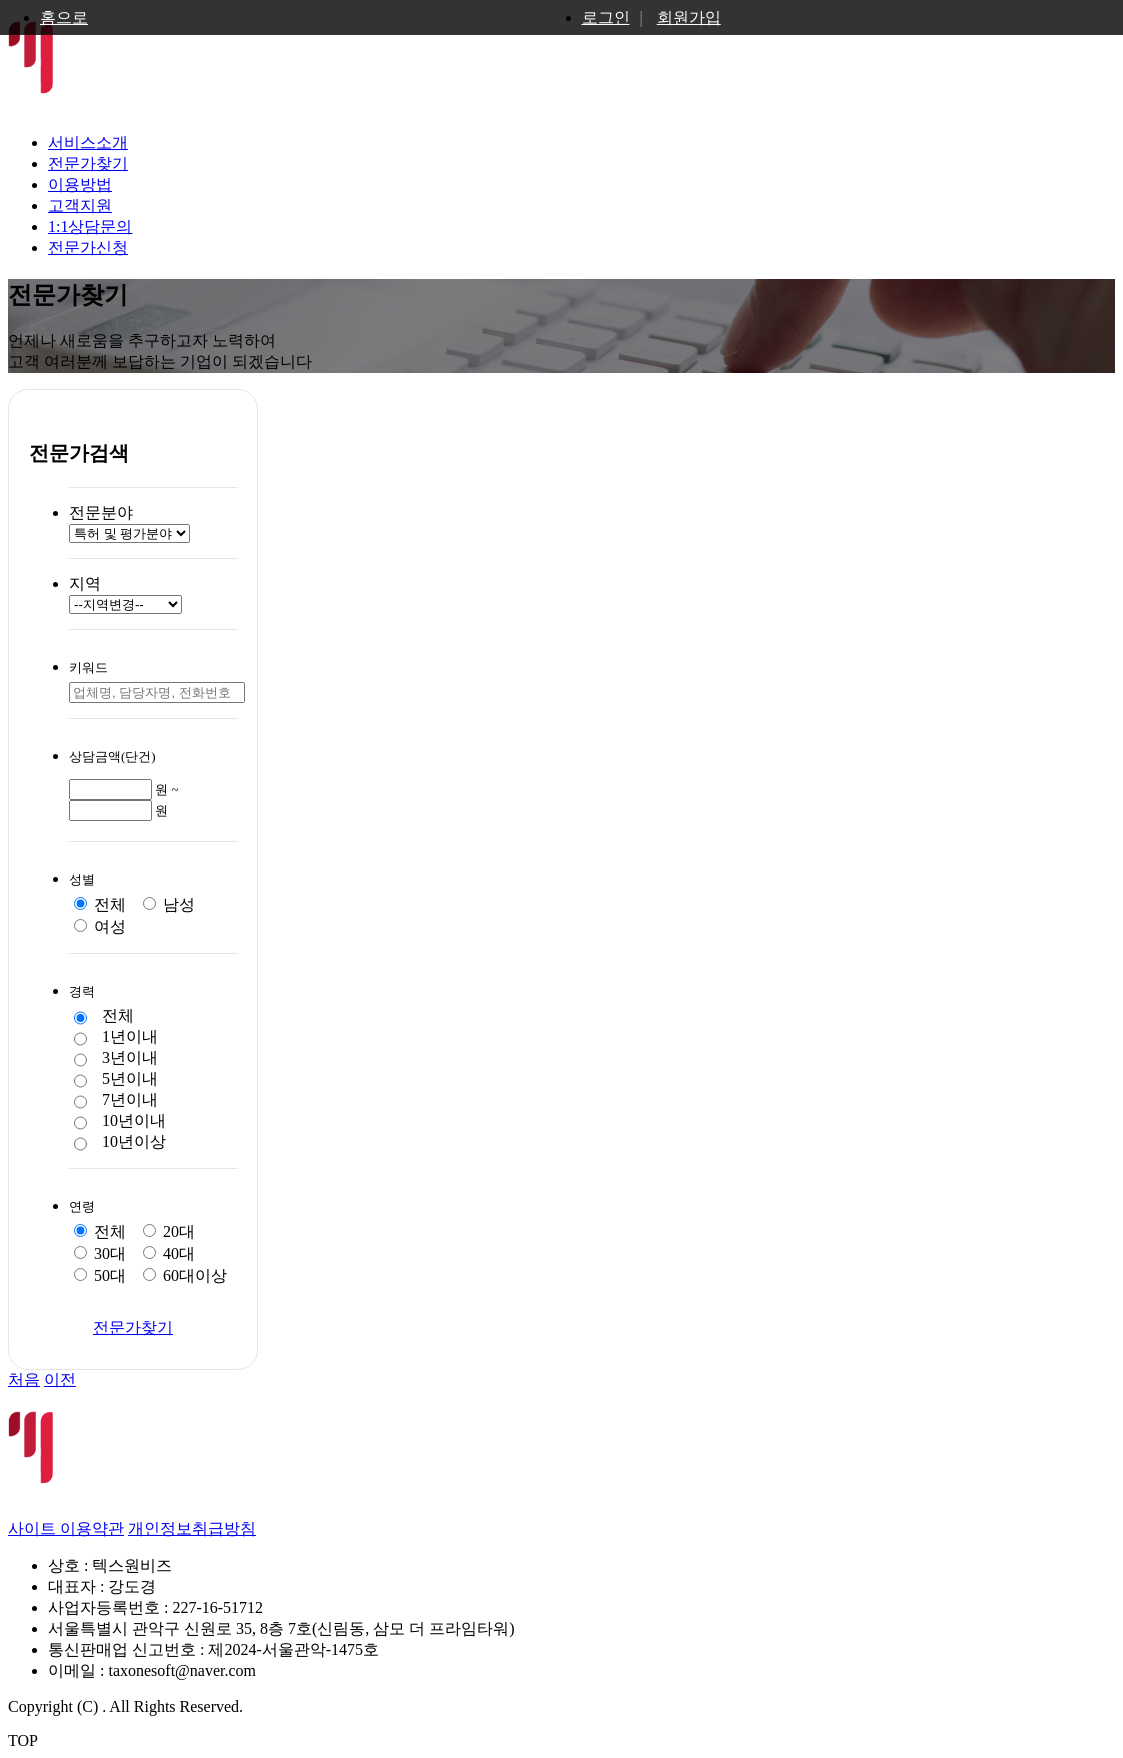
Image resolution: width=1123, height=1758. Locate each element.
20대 (169, 1231)
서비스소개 (88, 142)
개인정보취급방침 (192, 1528)
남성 (169, 904)
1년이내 (116, 1038)
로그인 (606, 17)
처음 (24, 1379)
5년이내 (116, 1080)
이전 (60, 1379)
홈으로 (64, 17)
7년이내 (116, 1101)
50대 (100, 1275)
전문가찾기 (88, 163)
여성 (100, 926)
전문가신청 (88, 247)
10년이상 (120, 1143)
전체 (100, 904)
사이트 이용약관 (66, 1528)
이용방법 (80, 184)
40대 (169, 1253)
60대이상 (185, 1275)
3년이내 (116, 1059)
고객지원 (80, 205)
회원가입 (689, 17)
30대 (100, 1253)
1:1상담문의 (90, 226)
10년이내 (120, 1122)
